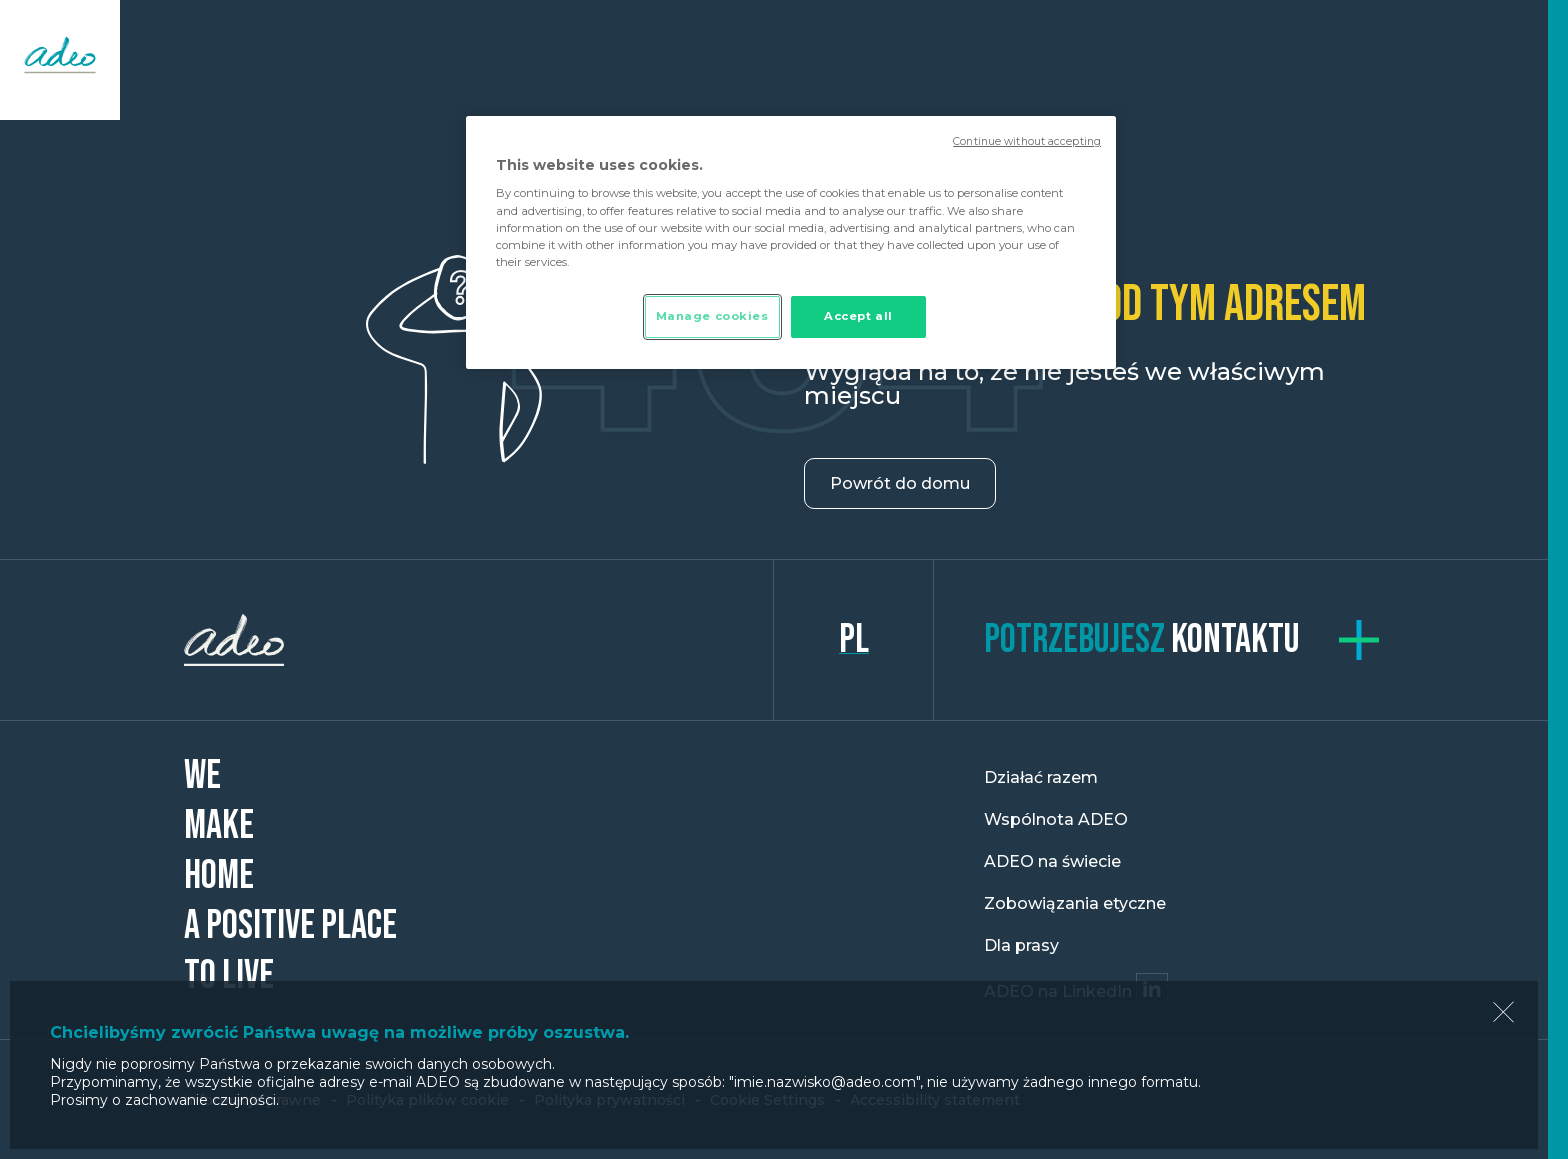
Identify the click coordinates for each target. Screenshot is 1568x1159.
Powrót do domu (900, 483)
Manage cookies (712, 316)
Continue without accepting (1027, 141)
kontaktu (1141, 640)
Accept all (858, 316)
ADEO (479, 640)
